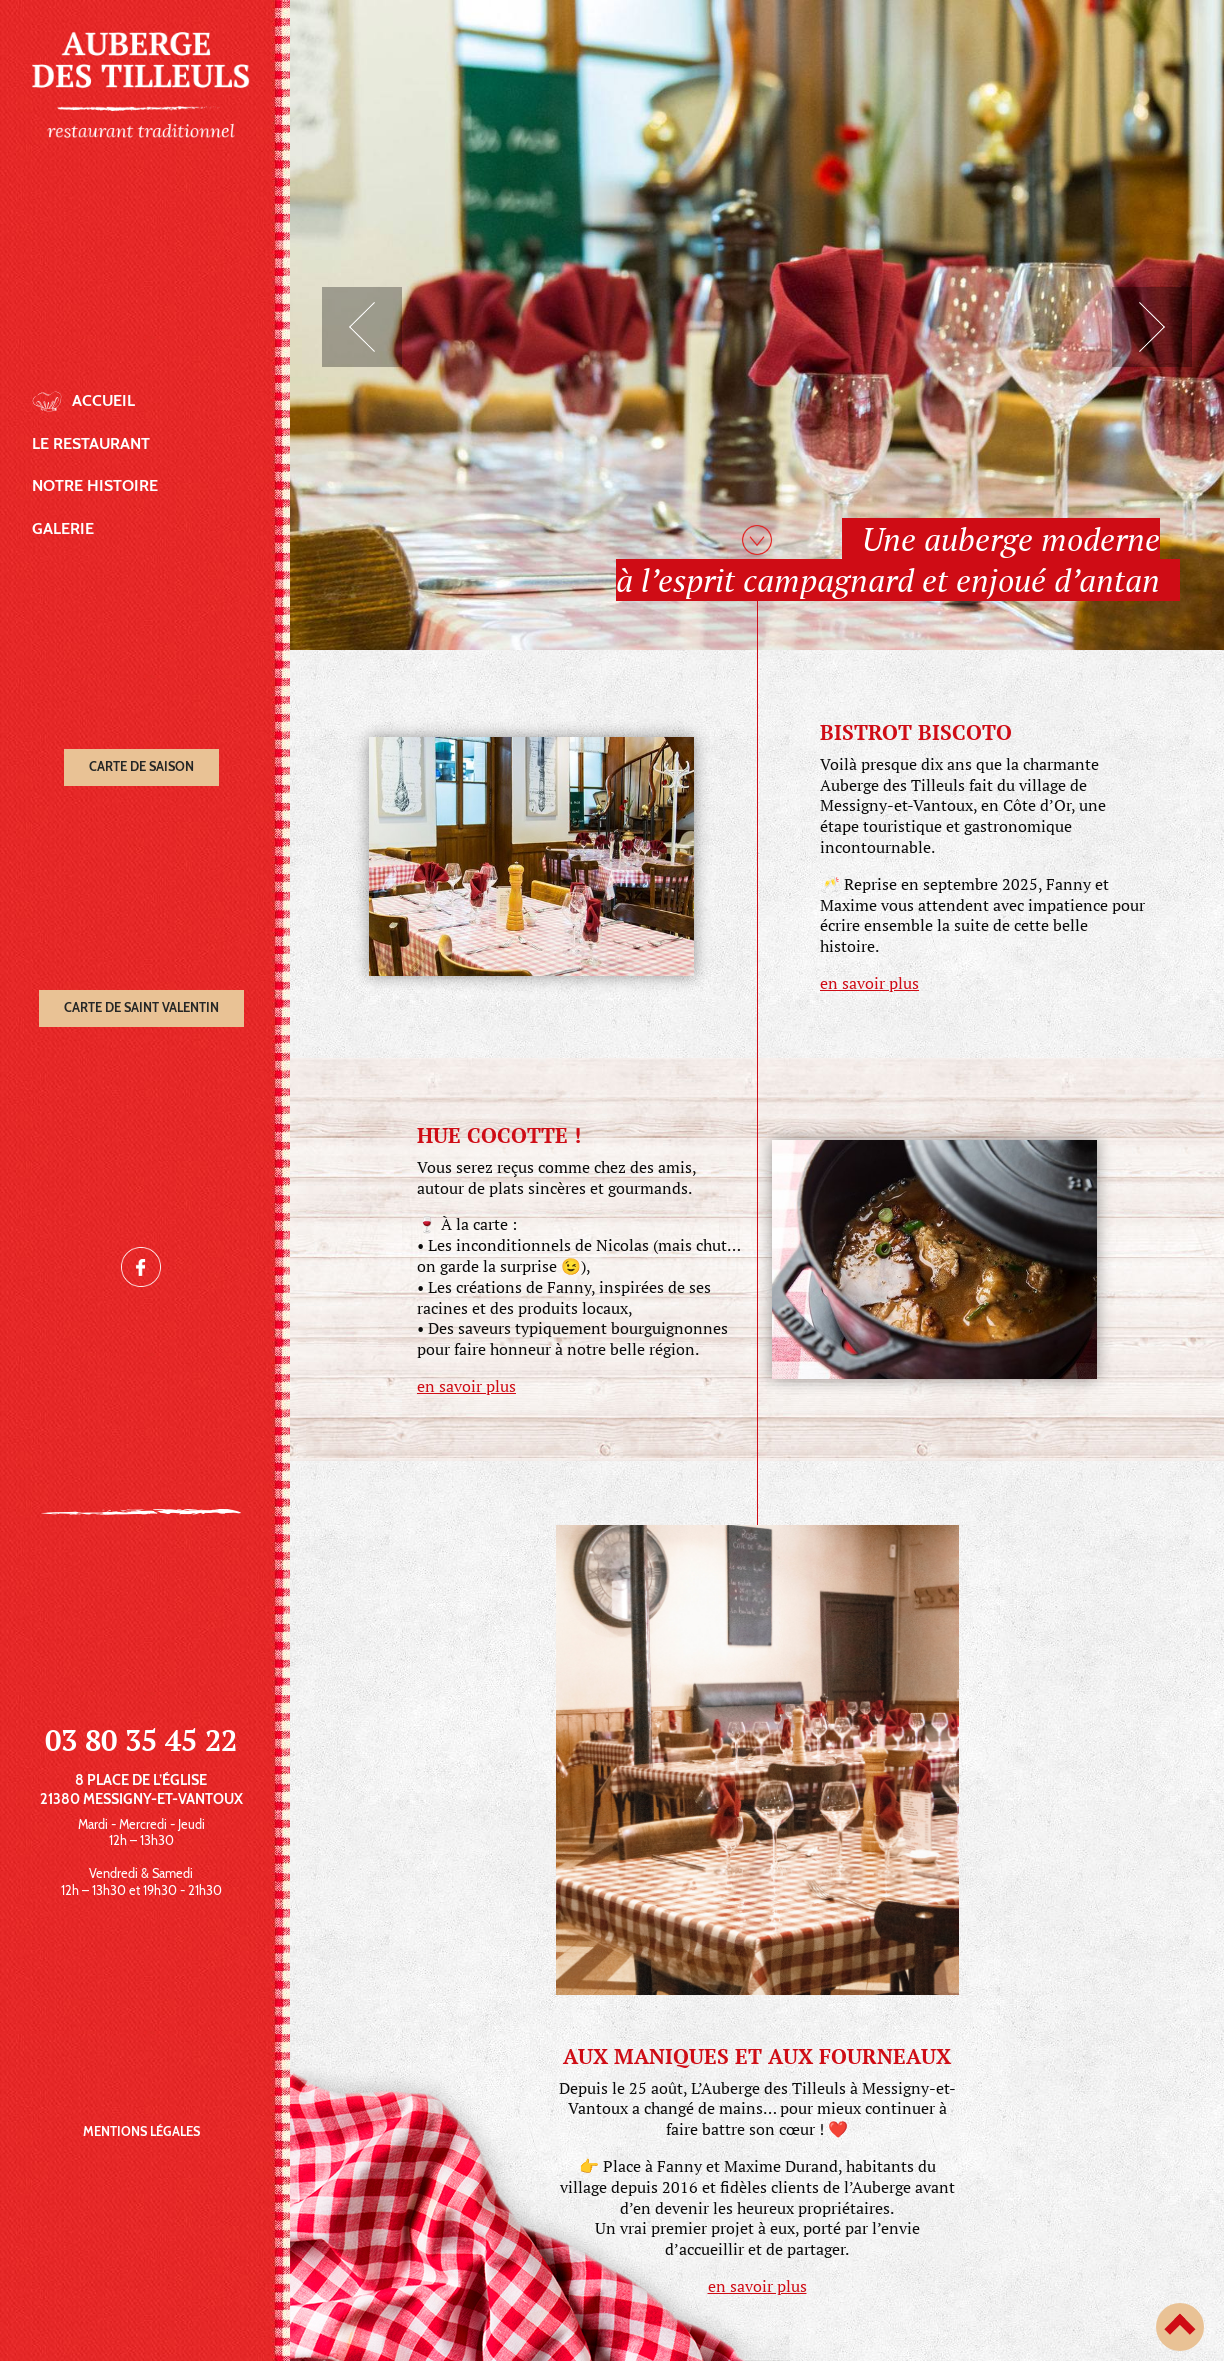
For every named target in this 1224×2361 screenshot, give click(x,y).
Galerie (63, 528)
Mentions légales (141, 2131)
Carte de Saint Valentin (141, 1007)
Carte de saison (141, 766)
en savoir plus (869, 983)
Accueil (103, 400)
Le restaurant (91, 443)
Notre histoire (95, 485)
